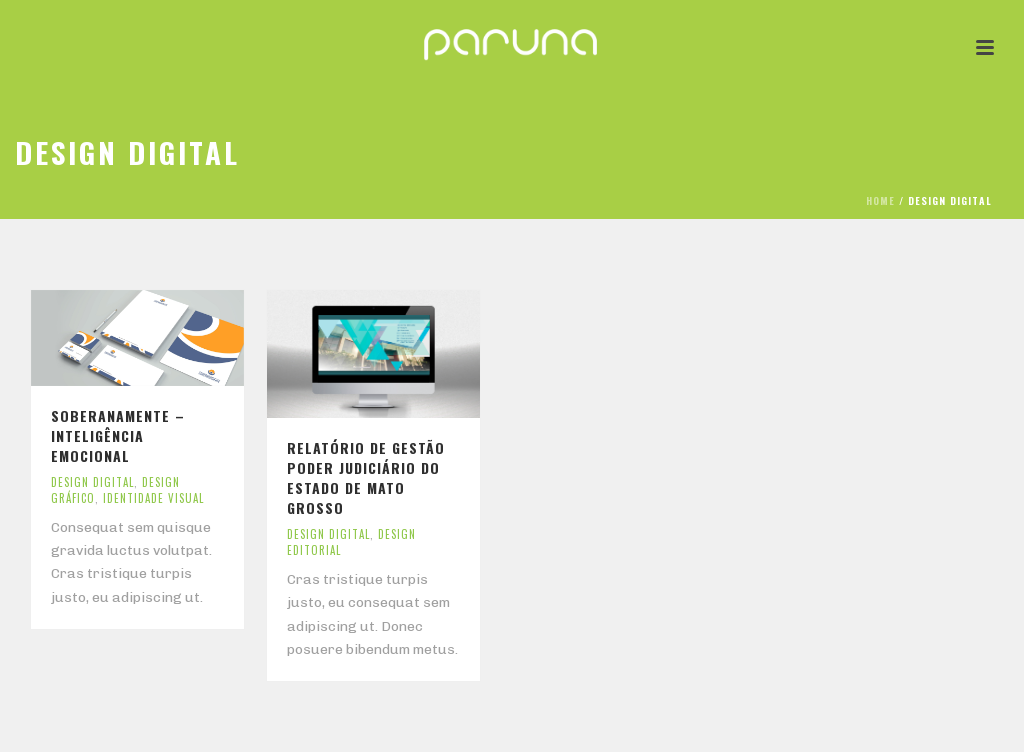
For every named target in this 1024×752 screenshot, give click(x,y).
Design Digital (92, 482)
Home (880, 200)
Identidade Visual (153, 498)
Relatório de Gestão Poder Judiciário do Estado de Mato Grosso (366, 477)
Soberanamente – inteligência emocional (118, 435)
